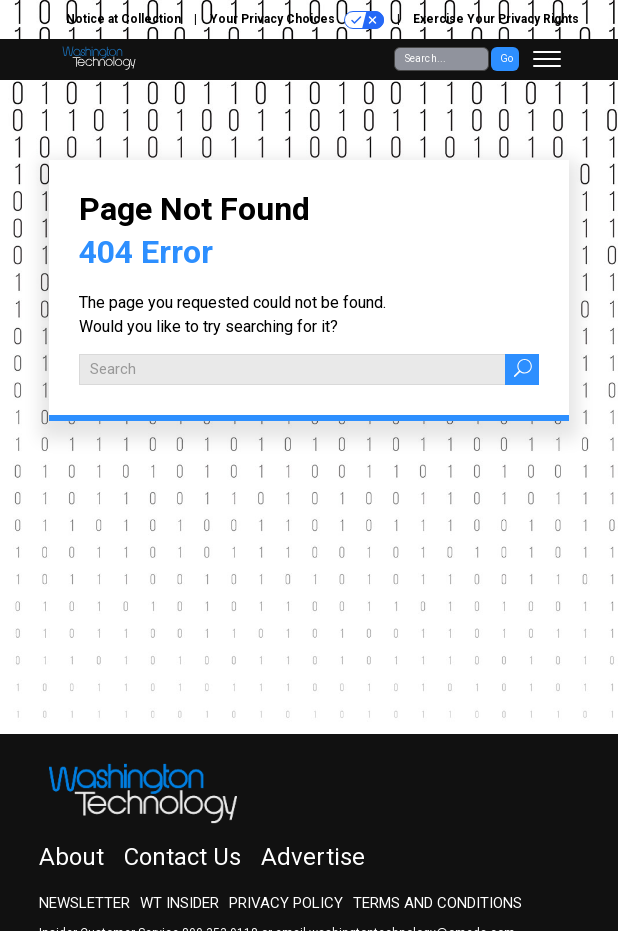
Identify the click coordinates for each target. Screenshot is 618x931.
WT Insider (179, 903)
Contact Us (182, 857)
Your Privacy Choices (297, 20)
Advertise (313, 857)
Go (506, 58)
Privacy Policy (286, 903)
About (71, 857)
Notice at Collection (123, 19)
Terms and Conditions (437, 903)
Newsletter (84, 903)
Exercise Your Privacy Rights (496, 19)
